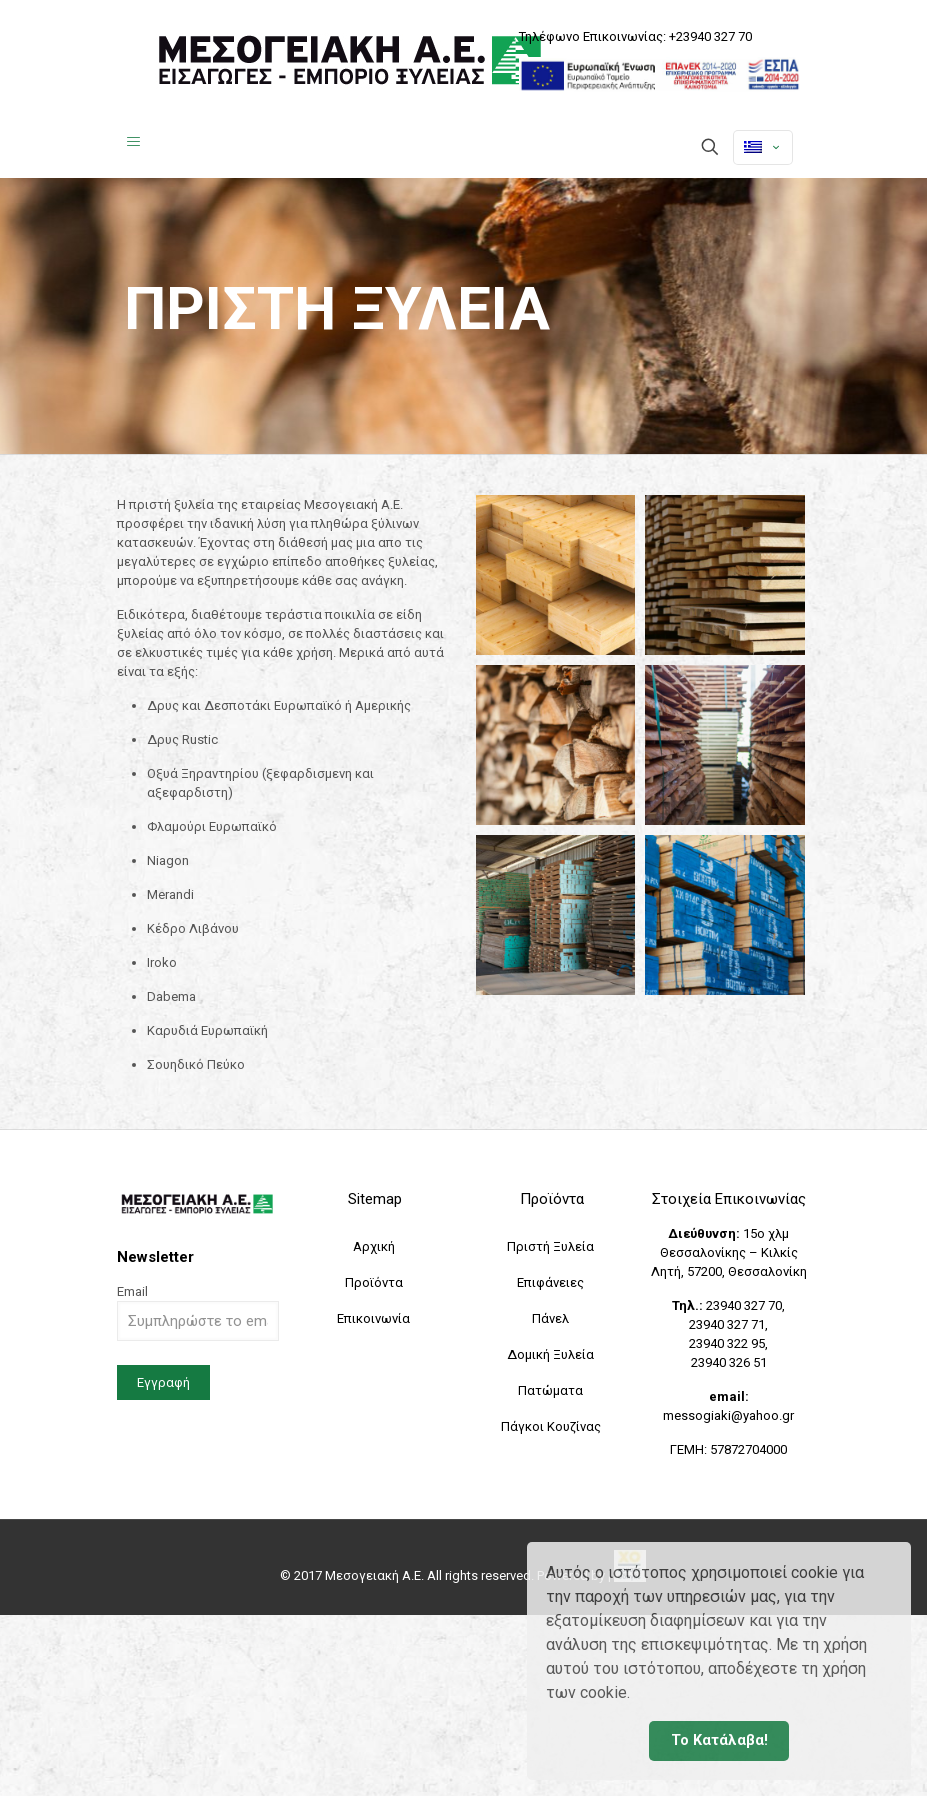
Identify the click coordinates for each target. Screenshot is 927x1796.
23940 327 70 (744, 1305)
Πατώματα (550, 1390)
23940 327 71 (727, 1324)
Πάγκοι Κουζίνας (551, 1426)
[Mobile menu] (134, 149)
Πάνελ (550, 1318)
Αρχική (374, 1246)
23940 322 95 (727, 1343)
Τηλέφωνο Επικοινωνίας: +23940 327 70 (635, 36)
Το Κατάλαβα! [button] (719, 1740)
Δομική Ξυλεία (550, 1354)
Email (198, 1312)
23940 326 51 (729, 1362)
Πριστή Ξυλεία (550, 1246)
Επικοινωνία (373, 1318)
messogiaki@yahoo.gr (728, 1415)
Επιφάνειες (550, 1282)
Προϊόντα (374, 1282)
